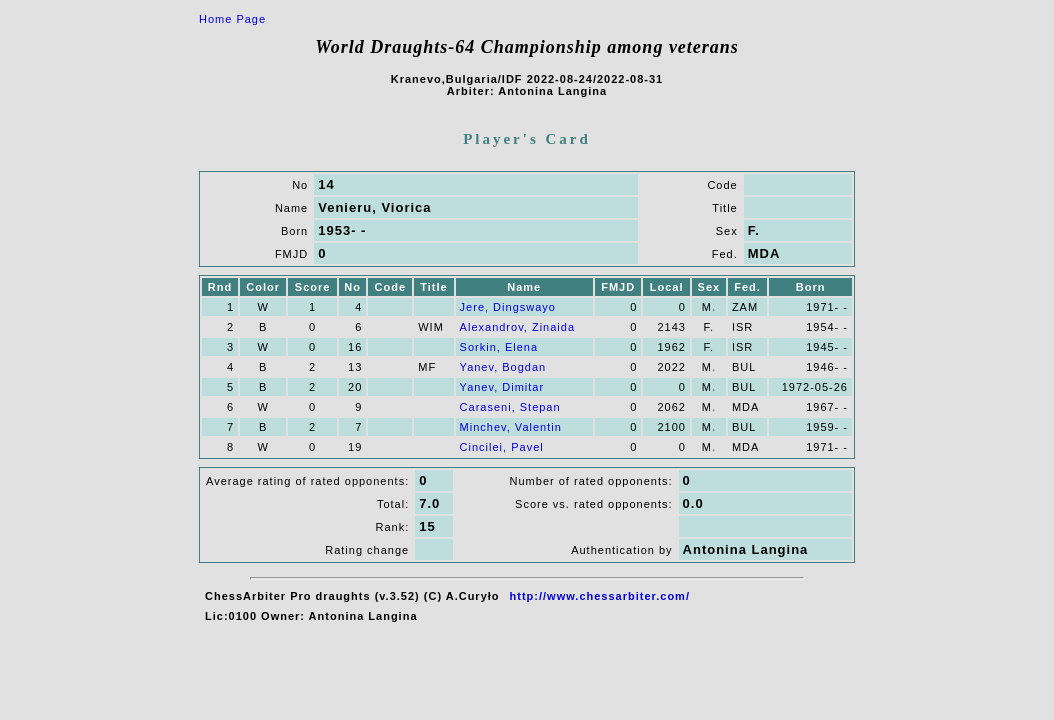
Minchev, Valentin (511, 427)
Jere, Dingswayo (508, 307)
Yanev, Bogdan (503, 367)
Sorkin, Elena (499, 347)
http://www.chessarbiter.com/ (600, 596)
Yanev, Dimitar (502, 387)
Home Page (232, 19)
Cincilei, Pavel (502, 447)
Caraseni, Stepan (510, 407)
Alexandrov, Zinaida (517, 327)
